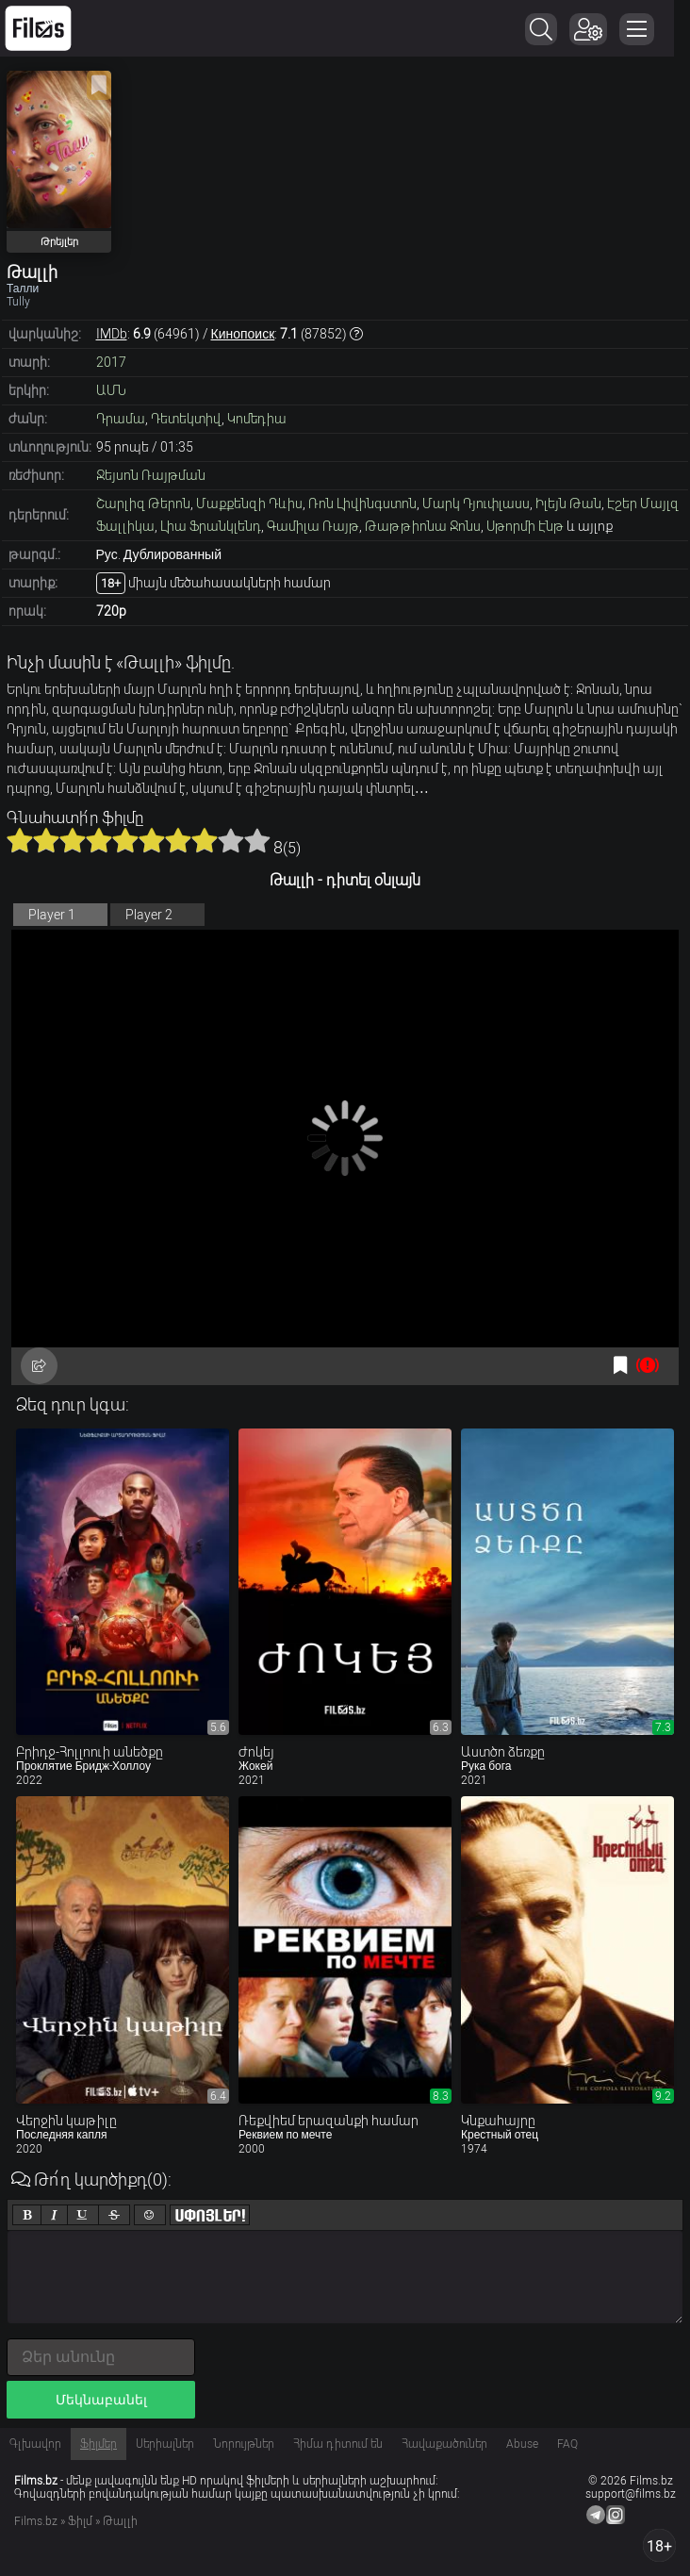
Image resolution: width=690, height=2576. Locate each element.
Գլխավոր (35, 2444)
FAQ (567, 2444)
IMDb (111, 333)
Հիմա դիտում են (338, 2444)
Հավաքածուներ (444, 2444)
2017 (111, 362)
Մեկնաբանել (101, 2399)
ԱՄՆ (111, 390)
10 (257, 840)
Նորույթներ (243, 2444)
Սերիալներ (165, 2444)
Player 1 (51, 914)
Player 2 (148, 914)
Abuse (522, 2444)
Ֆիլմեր (98, 2444)
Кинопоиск (243, 333)
